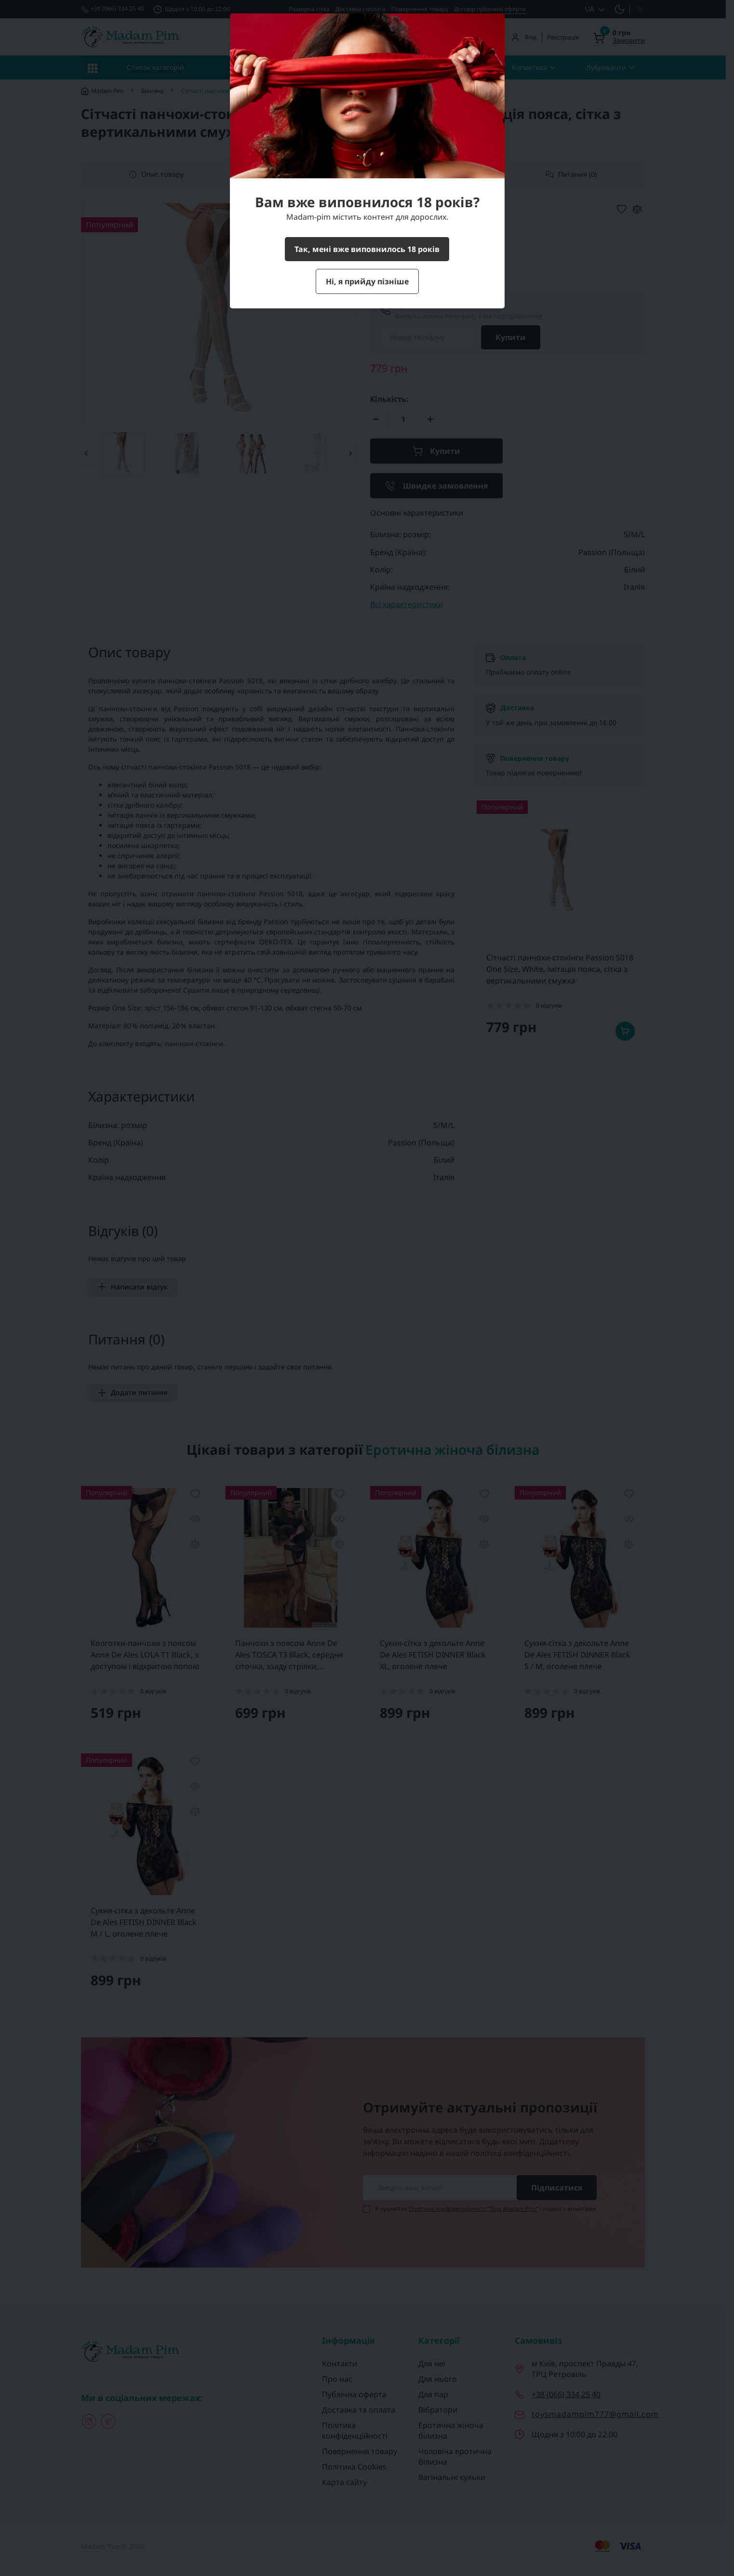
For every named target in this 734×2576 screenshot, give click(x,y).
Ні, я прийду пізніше (367, 281)
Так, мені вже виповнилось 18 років (367, 249)
